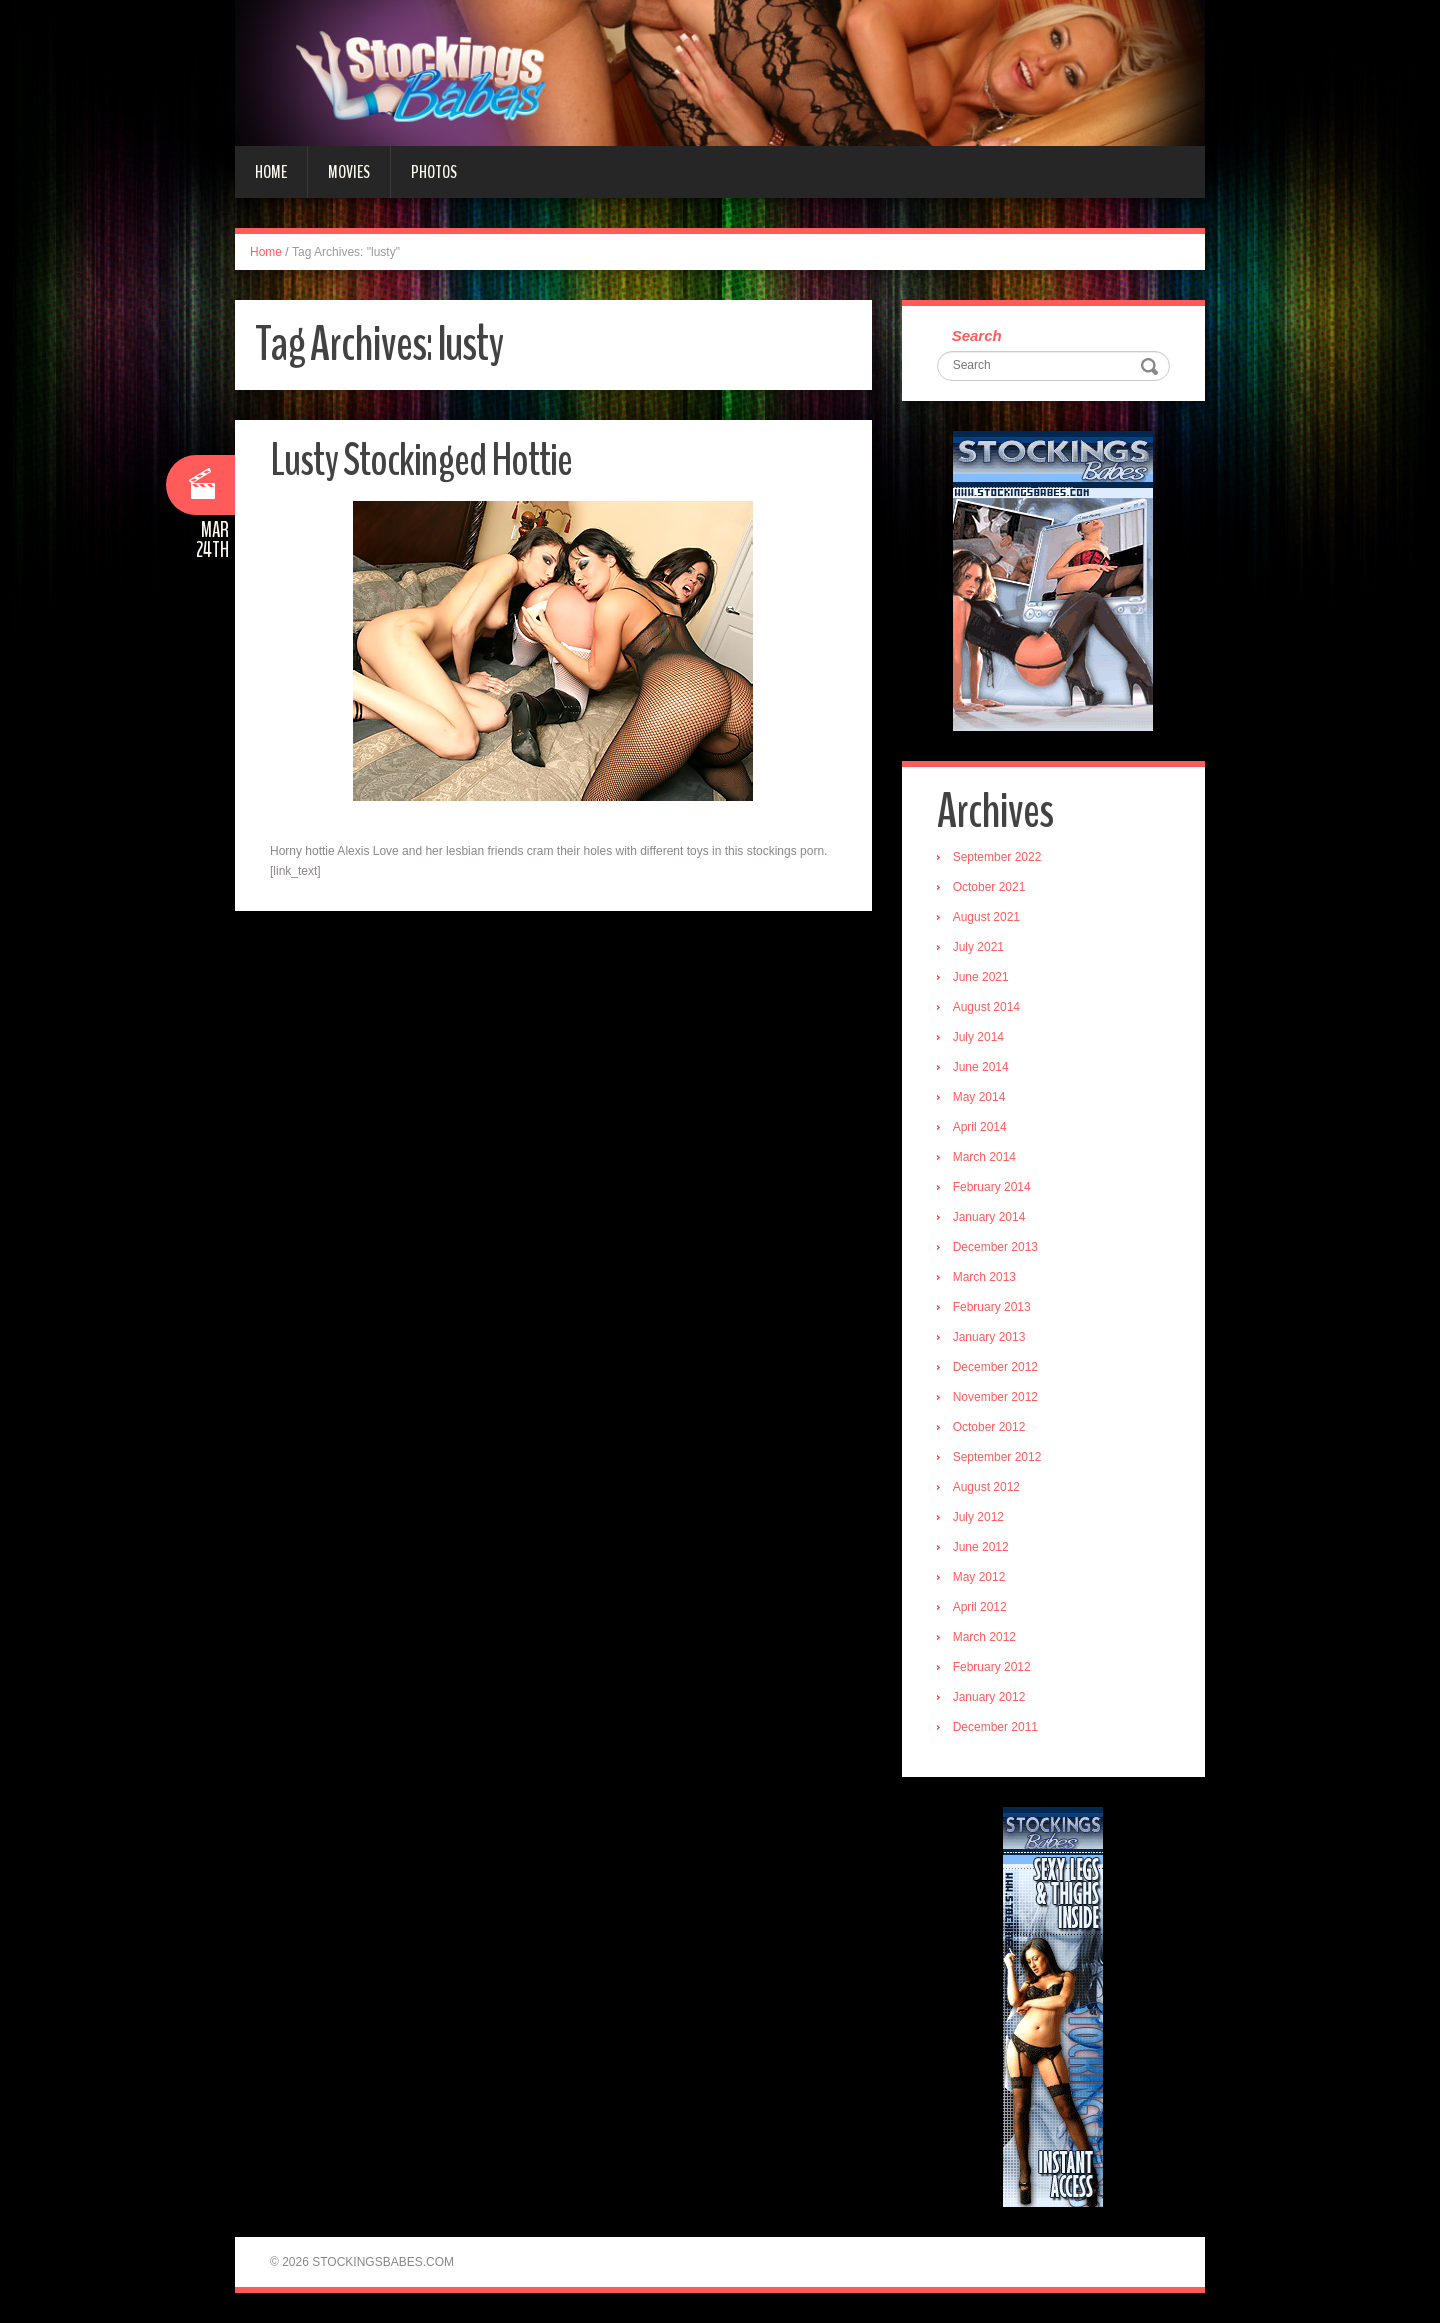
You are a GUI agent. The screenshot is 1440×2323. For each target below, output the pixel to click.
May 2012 (979, 1577)
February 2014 (992, 1187)
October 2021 (989, 887)
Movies (349, 172)
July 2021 (978, 947)
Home (271, 172)
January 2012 (989, 1697)
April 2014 (980, 1127)
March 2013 (984, 1277)
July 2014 (978, 1037)
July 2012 (978, 1517)
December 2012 (995, 1367)
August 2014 (986, 1007)
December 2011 (995, 1727)
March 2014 (984, 1157)
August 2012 (986, 1487)
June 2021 (981, 977)
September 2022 (997, 857)
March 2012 (984, 1637)
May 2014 (979, 1097)
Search (977, 335)
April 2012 (980, 1607)
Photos (434, 172)
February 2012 (992, 1667)
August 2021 (986, 917)
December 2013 (995, 1247)
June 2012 (981, 1547)
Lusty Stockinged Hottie (421, 460)
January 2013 (989, 1337)
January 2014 (989, 1217)
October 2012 (989, 1427)
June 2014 (981, 1067)
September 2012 (997, 1457)
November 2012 (995, 1397)
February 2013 (992, 1307)
